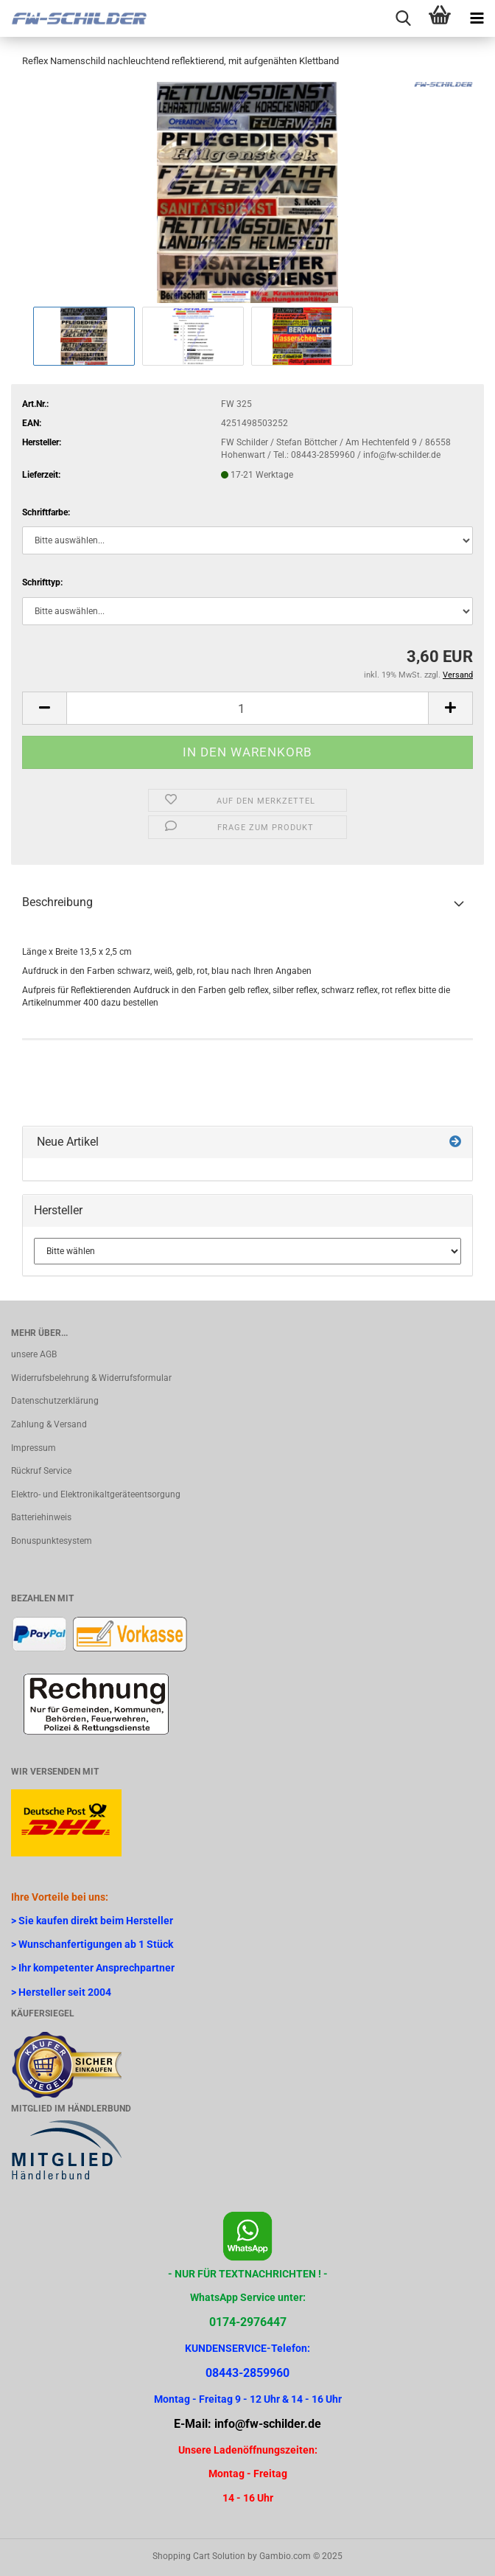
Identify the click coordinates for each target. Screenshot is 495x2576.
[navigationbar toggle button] (476, 18)
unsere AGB (34, 1354)
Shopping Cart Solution (198, 2556)
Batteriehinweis (41, 1517)
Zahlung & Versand (49, 1424)
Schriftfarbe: (46, 512)
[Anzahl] (247, 708)
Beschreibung (57, 902)
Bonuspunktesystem (51, 1541)
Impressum (33, 1448)
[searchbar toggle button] (403, 18)
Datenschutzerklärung (55, 1401)
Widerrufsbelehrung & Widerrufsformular (91, 1378)
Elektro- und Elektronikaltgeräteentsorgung (95, 1494)
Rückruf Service (41, 1471)
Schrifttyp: (42, 582)
